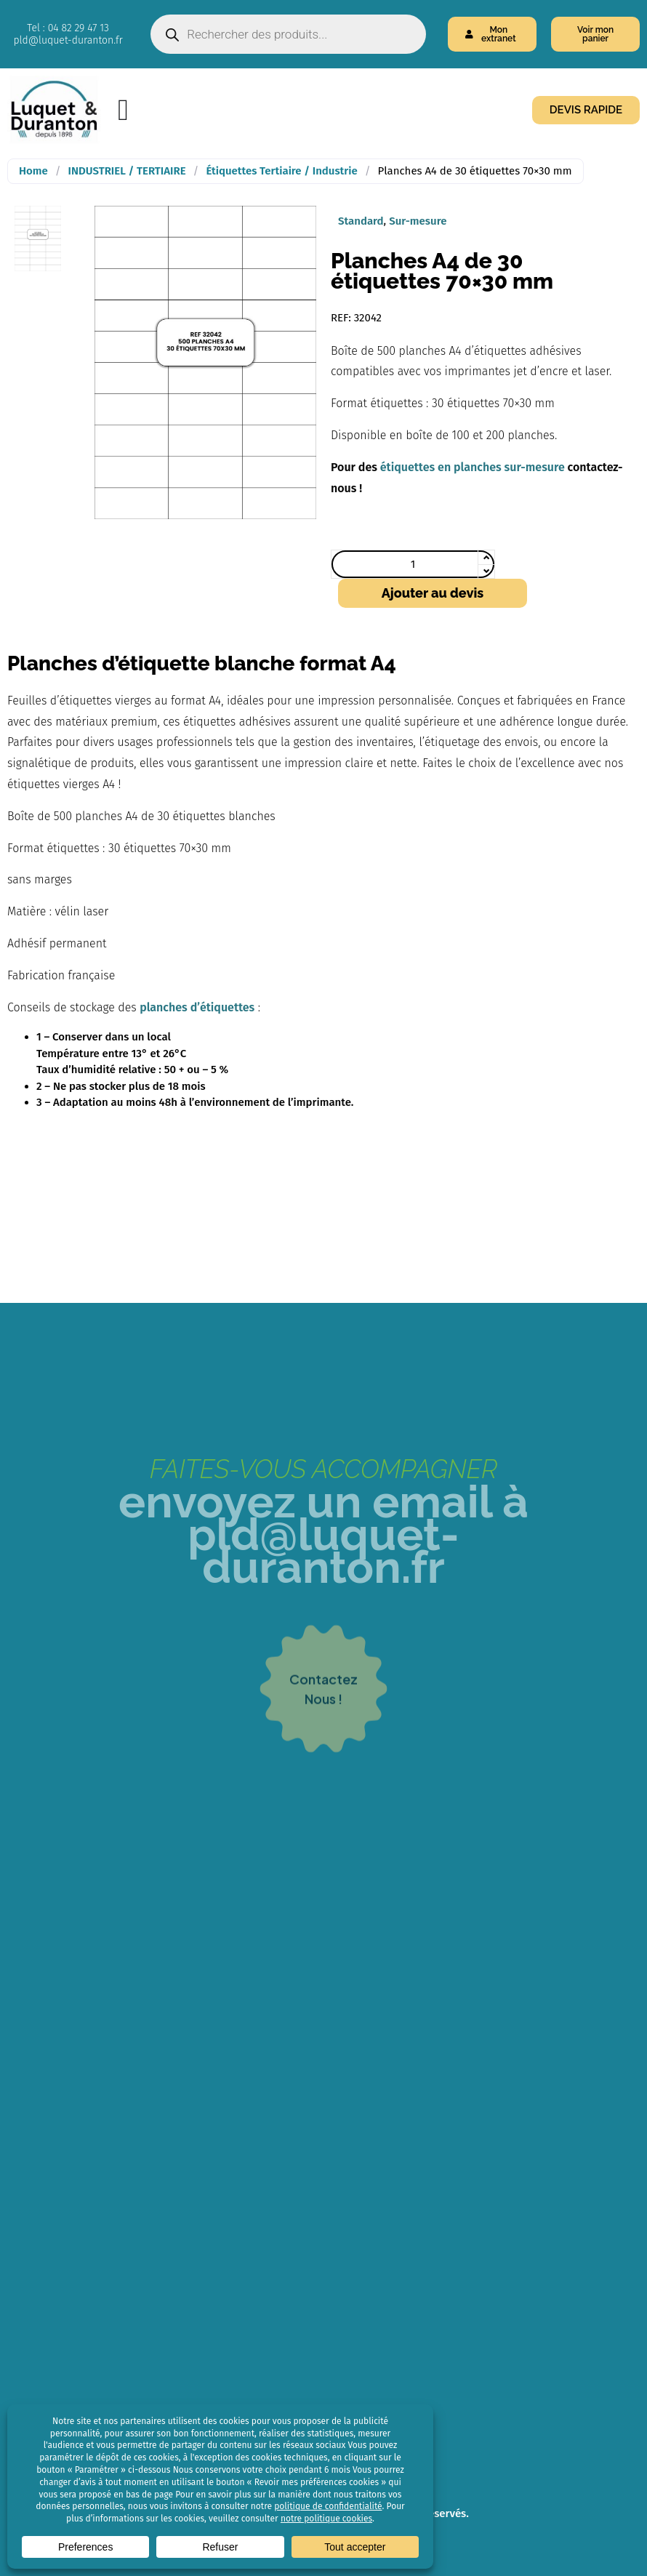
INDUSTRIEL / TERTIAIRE (127, 170)
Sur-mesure (417, 221)
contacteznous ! (323, 1741)
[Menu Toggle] (123, 110)
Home (33, 170)
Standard (361, 221)
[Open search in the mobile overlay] (288, 34)
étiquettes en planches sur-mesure (472, 467)
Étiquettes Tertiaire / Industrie (281, 170)
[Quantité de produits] (412, 564)
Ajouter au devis (432, 593)
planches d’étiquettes (197, 1007)
